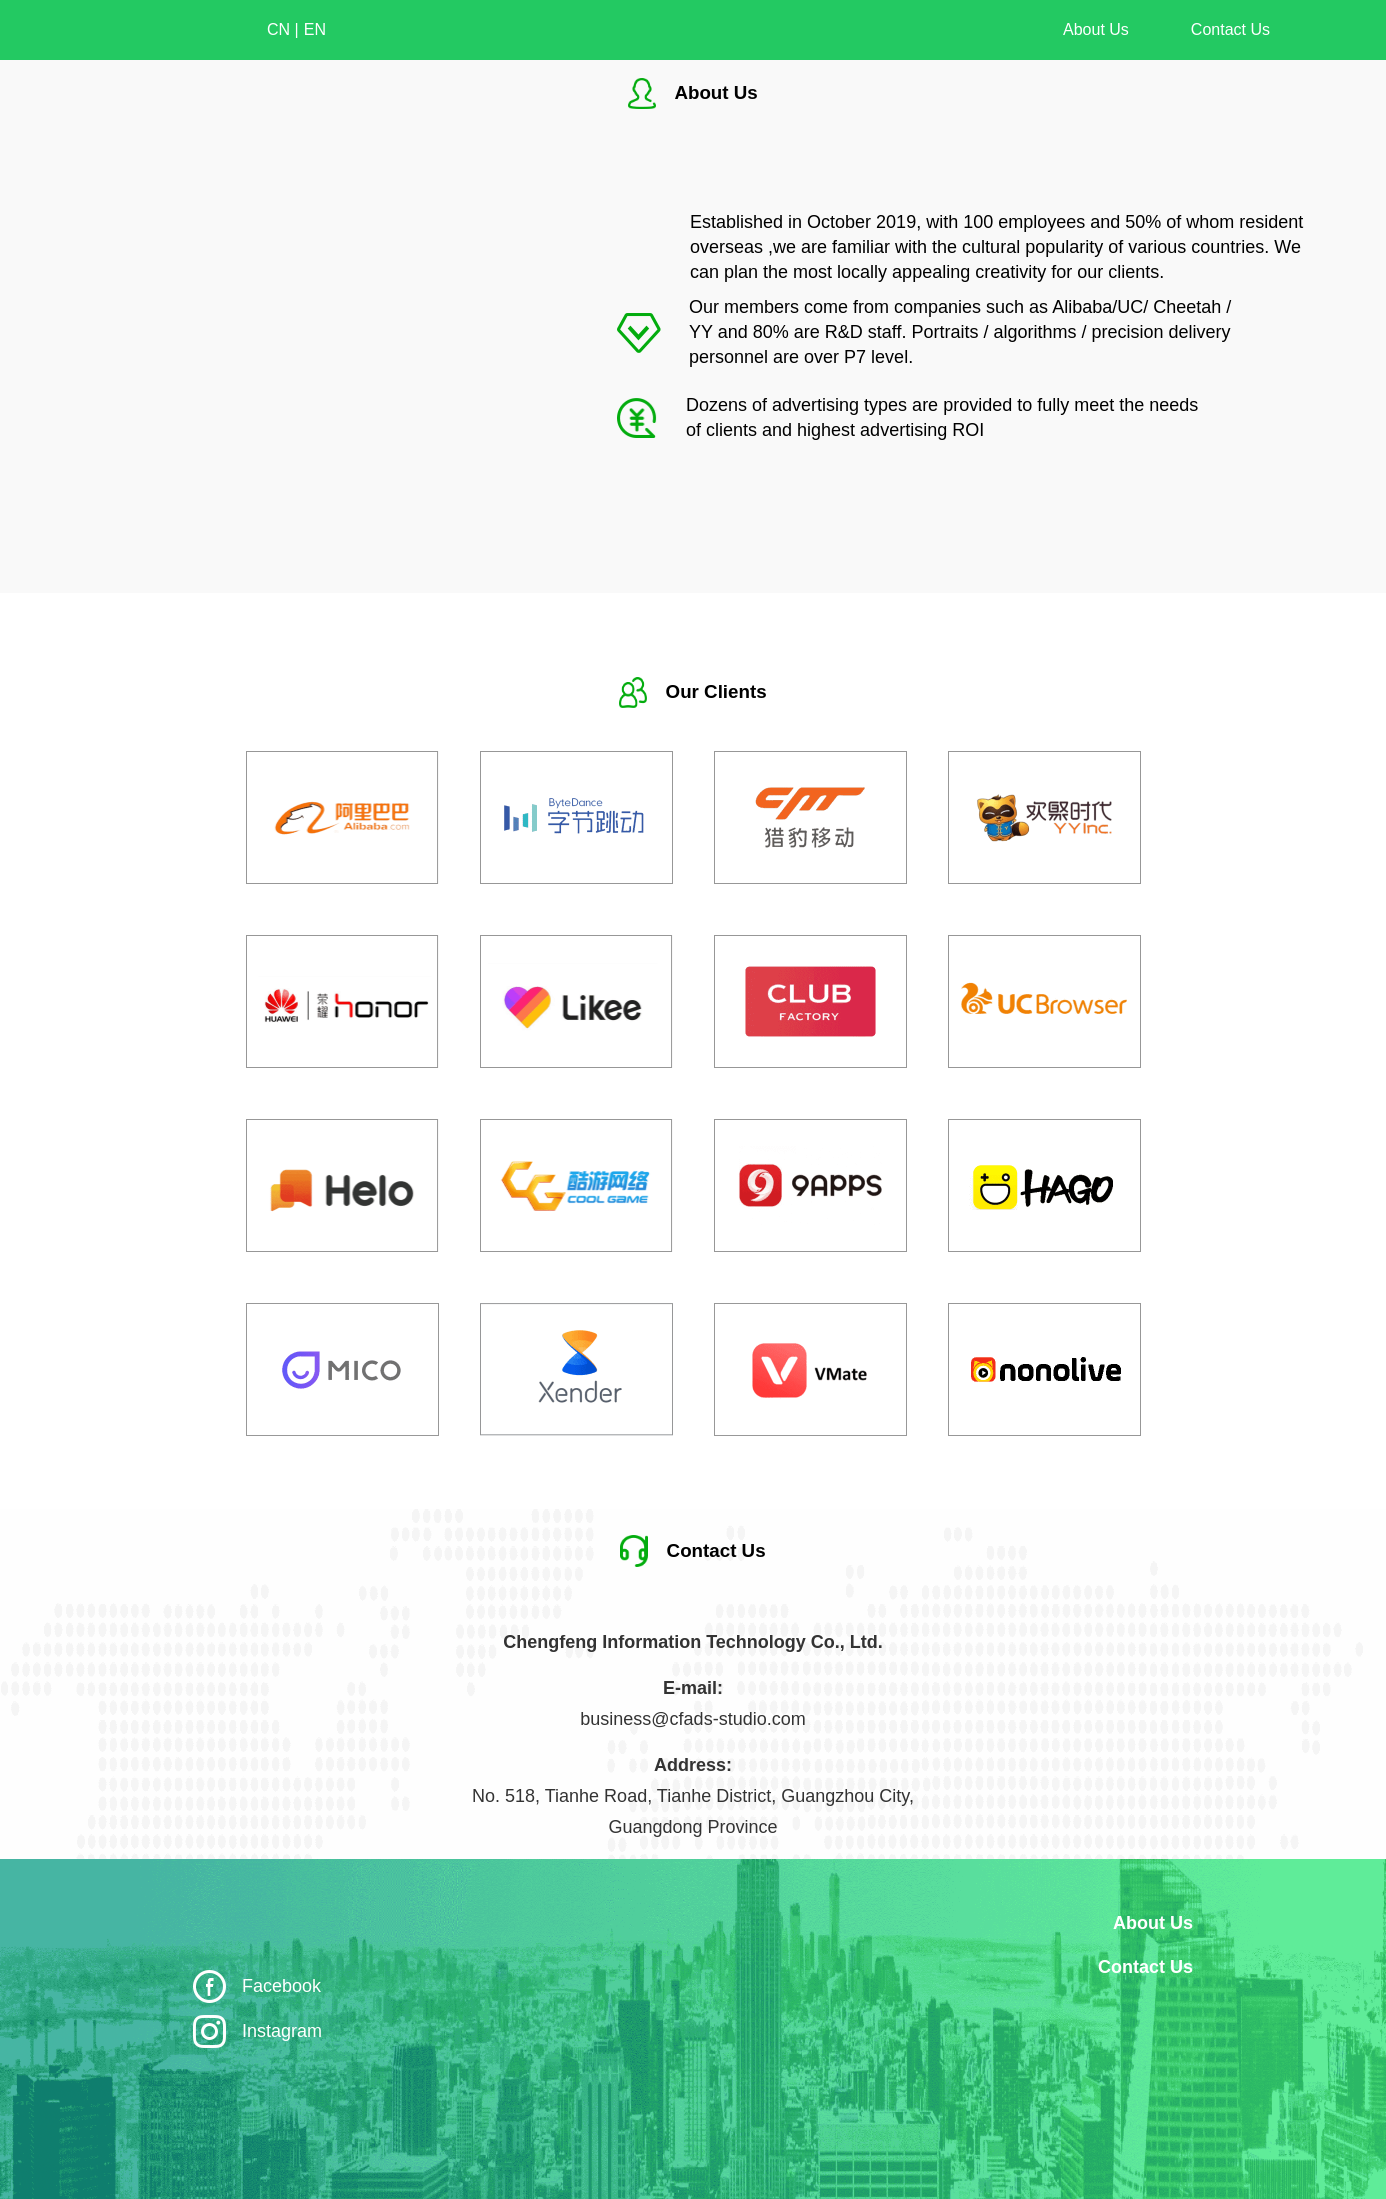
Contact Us (1230, 29)
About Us (1096, 29)
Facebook (281, 1986)
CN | (283, 29)
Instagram (282, 2031)
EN (315, 29)
